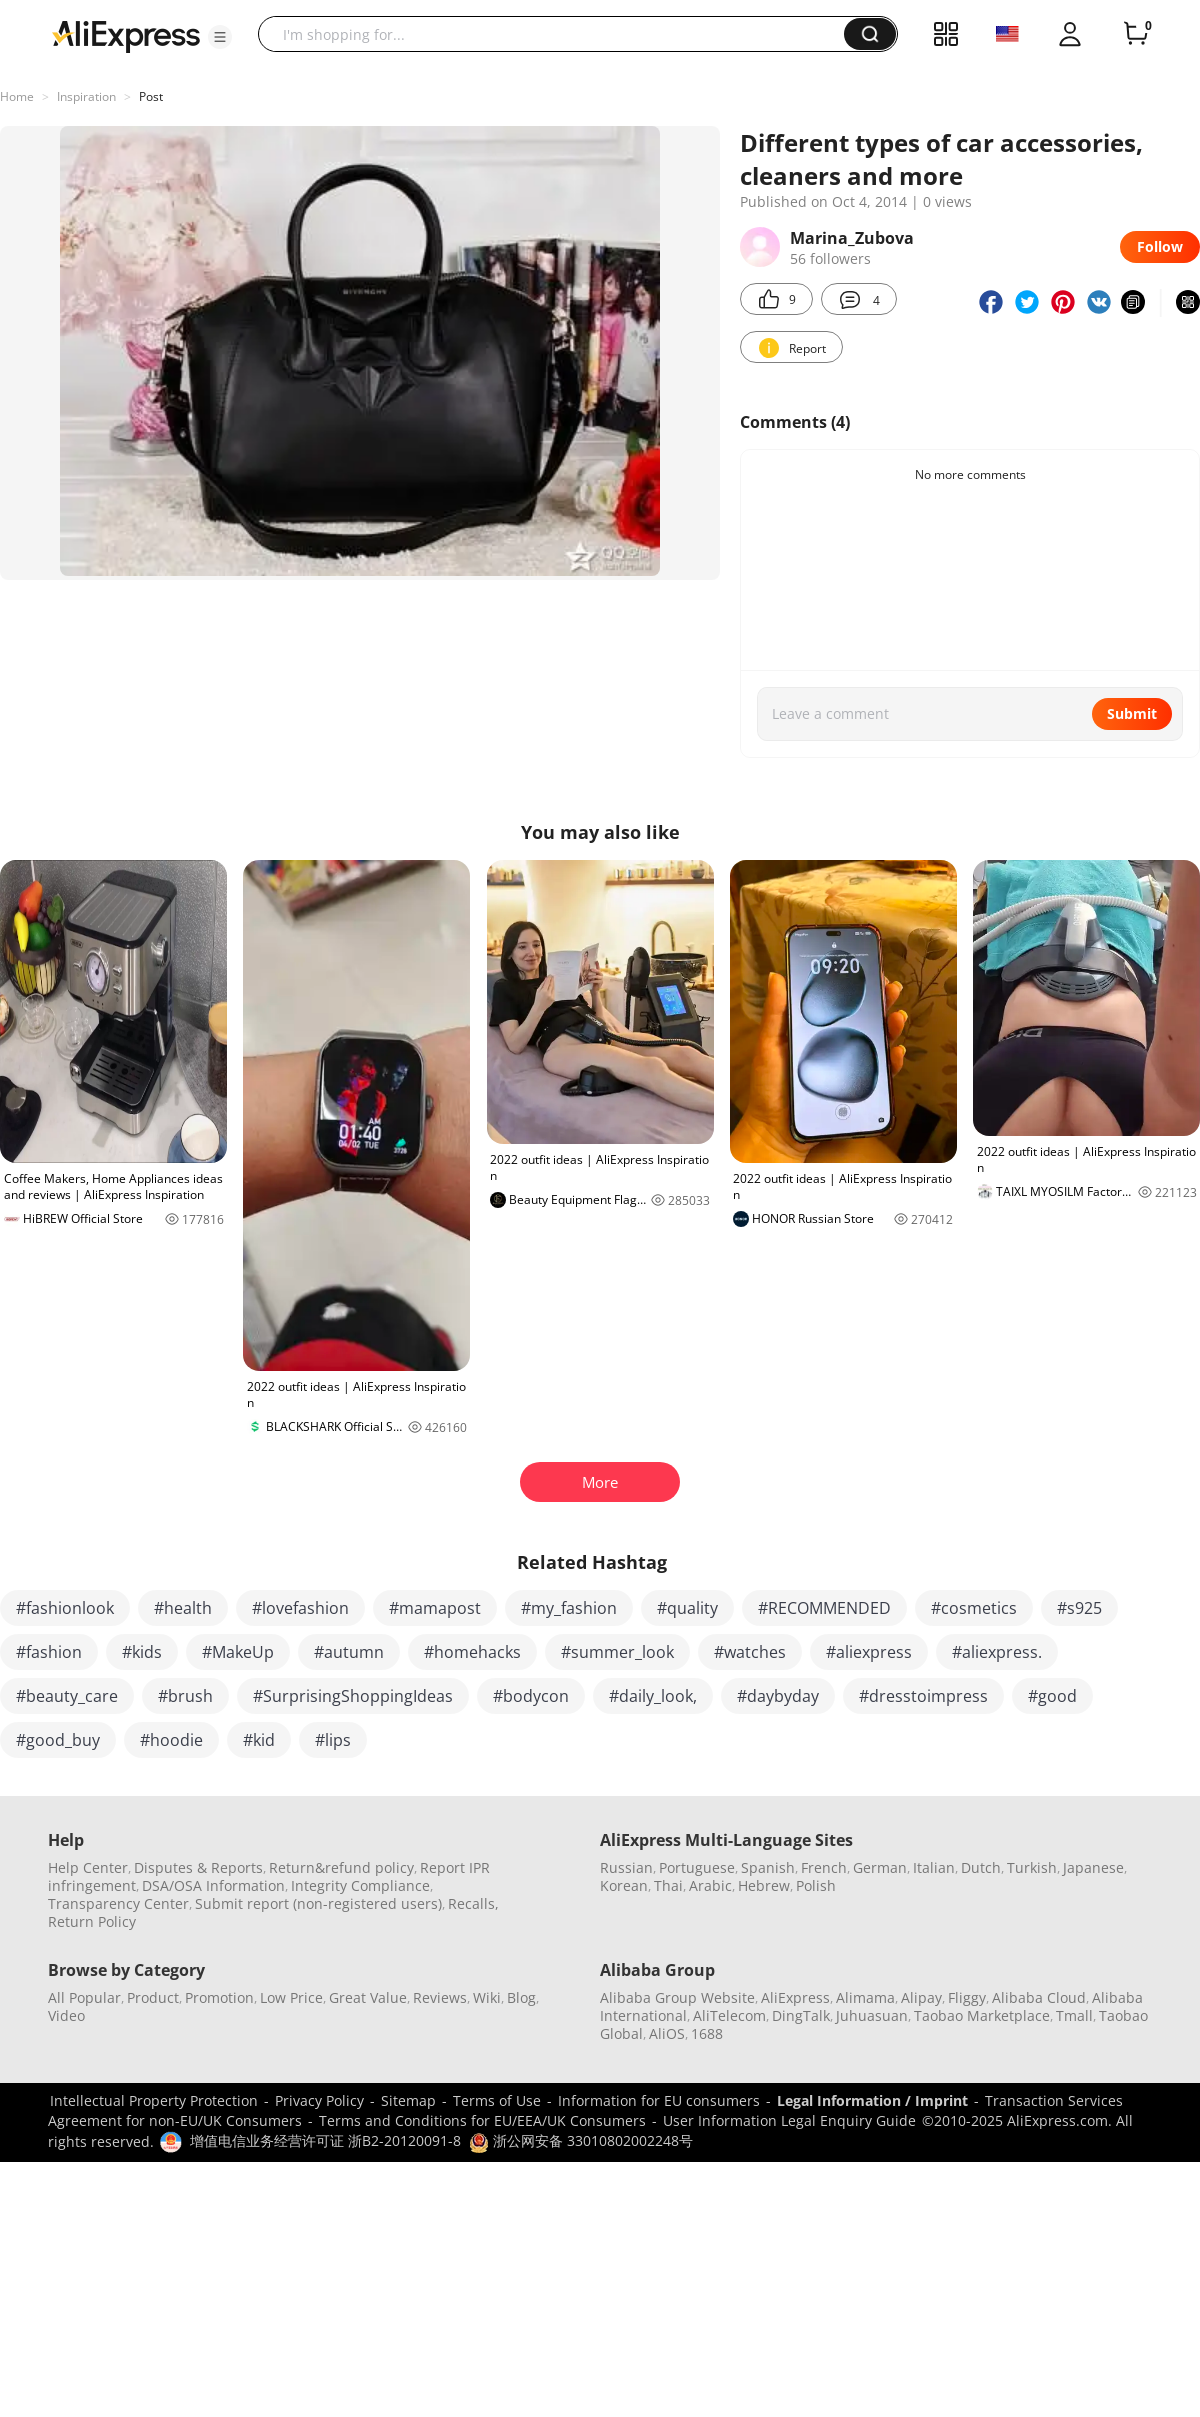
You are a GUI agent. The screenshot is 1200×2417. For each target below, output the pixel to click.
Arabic (710, 1885)
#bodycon (531, 1696)
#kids (142, 1652)
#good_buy (58, 1740)
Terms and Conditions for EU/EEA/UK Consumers (482, 2120)
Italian (934, 1867)
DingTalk (801, 2015)
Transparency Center (118, 1903)
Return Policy (92, 1921)
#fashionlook (65, 1608)
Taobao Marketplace (982, 2015)
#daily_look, (653, 1696)
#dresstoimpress (923, 1696)
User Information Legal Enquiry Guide (789, 2120)
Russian (626, 1867)
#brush (185, 1696)
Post (151, 96)
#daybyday (778, 1696)
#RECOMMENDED (824, 1608)
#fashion (49, 1652)
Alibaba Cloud (1039, 1997)
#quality (687, 1608)
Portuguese (697, 1867)
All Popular (84, 1997)
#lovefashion (300, 1608)
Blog (521, 1997)
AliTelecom (729, 2015)
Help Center (88, 1867)
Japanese (1093, 1867)
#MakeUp (238, 1652)
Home (17, 96)
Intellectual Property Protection (154, 2100)
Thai (668, 1885)
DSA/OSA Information (213, 1885)
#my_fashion (569, 1608)
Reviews (440, 1997)
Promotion (219, 1997)
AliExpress (795, 1997)
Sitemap (408, 2100)
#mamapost (435, 1608)
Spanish (768, 1867)
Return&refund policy (341, 1867)
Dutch (981, 1867)
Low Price (291, 1997)
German (880, 1867)
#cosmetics (974, 1608)
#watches (750, 1652)
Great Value (368, 1997)
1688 (707, 2033)
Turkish (1032, 1867)
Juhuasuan (872, 2015)
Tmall (1074, 2015)
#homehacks (472, 1652)
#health (183, 1608)
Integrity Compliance (360, 1885)
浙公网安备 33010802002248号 (581, 2140)
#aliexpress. (997, 1652)
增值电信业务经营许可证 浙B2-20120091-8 (325, 2140)
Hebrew (764, 1885)
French (824, 1867)
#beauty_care (67, 1696)
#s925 (1079, 1608)
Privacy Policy (319, 2100)
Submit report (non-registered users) (318, 1903)
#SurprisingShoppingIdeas (353, 1696)
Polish (816, 1885)
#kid (259, 1740)
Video (66, 2015)
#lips (333, 1740)
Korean (624, 1885)
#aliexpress (869, 1652)
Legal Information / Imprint (872, 2100)
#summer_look (617, 1652)
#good (1052, 1696)
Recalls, (473, 1903)
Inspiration (86, 96)
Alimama (865, 1997)
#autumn (349, 1652)
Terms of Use (497, 2100)
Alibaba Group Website (677, 1997)
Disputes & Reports (198, 1867)
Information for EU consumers (659, 2100)
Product (153, 1997)
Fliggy (967, 1997)
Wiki (487, 1997)
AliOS (667, 2033)
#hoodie (171, 1740)
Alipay (921, 1997)
